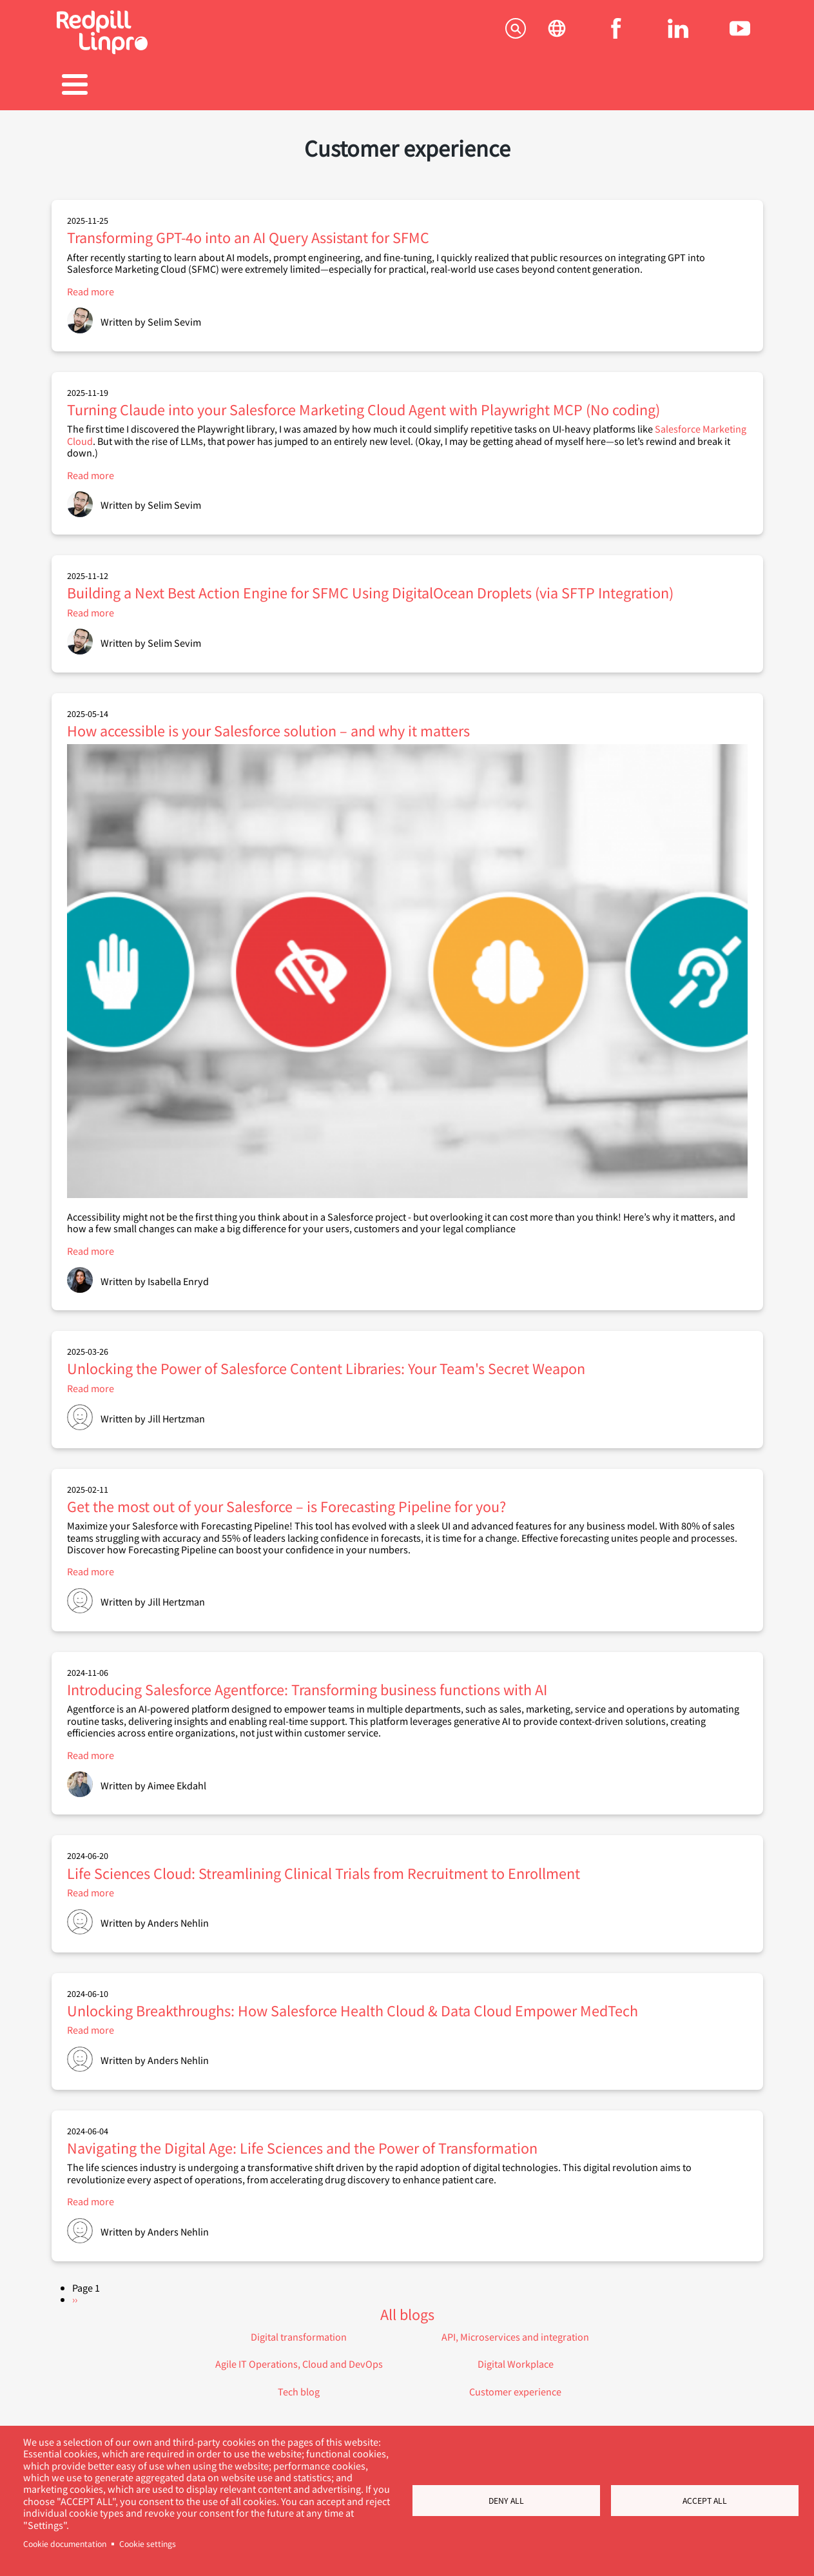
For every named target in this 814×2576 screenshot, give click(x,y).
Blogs (507, 86)
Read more (90, 284)
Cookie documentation (64, 2544)
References (306, 86)
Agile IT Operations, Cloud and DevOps (299, 2357)
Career (407, 86)
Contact (707, 86)
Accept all (705, 2500)
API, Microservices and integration (515, 2330)
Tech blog (299, 2385)
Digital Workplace (516, 2357)
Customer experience (515, 2385)
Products (206, 86)
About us (607, 86)
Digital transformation (299, 2330)
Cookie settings (147, 2544)
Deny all (506, 2500)
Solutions (106, 86)
